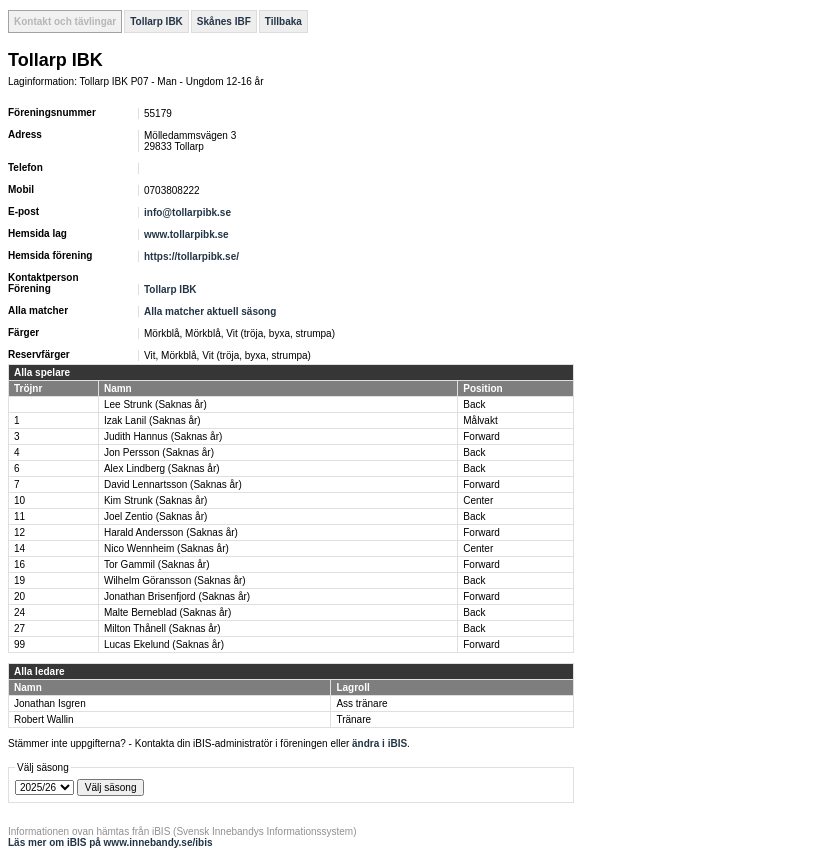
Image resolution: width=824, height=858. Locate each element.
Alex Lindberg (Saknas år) (162, 468)
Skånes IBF (224, 21)
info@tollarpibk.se (187, 212)
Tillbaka (283, 21)
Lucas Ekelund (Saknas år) (164, 644)
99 (19, 644)
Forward (481, 436)
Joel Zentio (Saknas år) (155, 516)
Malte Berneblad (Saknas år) (167, 612)
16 (19, 564)
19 (19, 580)
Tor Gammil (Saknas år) (157, 564)
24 (19, 612)
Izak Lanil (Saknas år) (152, 420)
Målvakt (480, 420)
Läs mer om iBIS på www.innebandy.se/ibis (110, 842)
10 (19, 500)
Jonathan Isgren (50, 703)
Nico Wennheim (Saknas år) (166, 548)
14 (19, 548)
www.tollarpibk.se (186, 234)
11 (19, 516)
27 (19, 628)
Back (474, 404)
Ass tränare (361, 703)
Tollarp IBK (156, 21)
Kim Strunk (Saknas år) (155, 500)
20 (19, 596)
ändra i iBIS (379, 743)
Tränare (353, 719)
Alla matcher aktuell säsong (210, 311)
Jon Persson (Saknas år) (159, 452)
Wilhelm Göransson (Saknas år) (175, 580)
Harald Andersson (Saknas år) (171, 532)
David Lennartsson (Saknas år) (173, 484)
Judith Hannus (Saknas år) (163, 436)
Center (478, 500)
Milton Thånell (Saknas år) (162, 628)
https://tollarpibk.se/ (191, 256)
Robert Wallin (44, 719)
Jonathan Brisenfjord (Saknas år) (177, 596)
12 (19, 532)
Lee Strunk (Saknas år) (155, 404)
